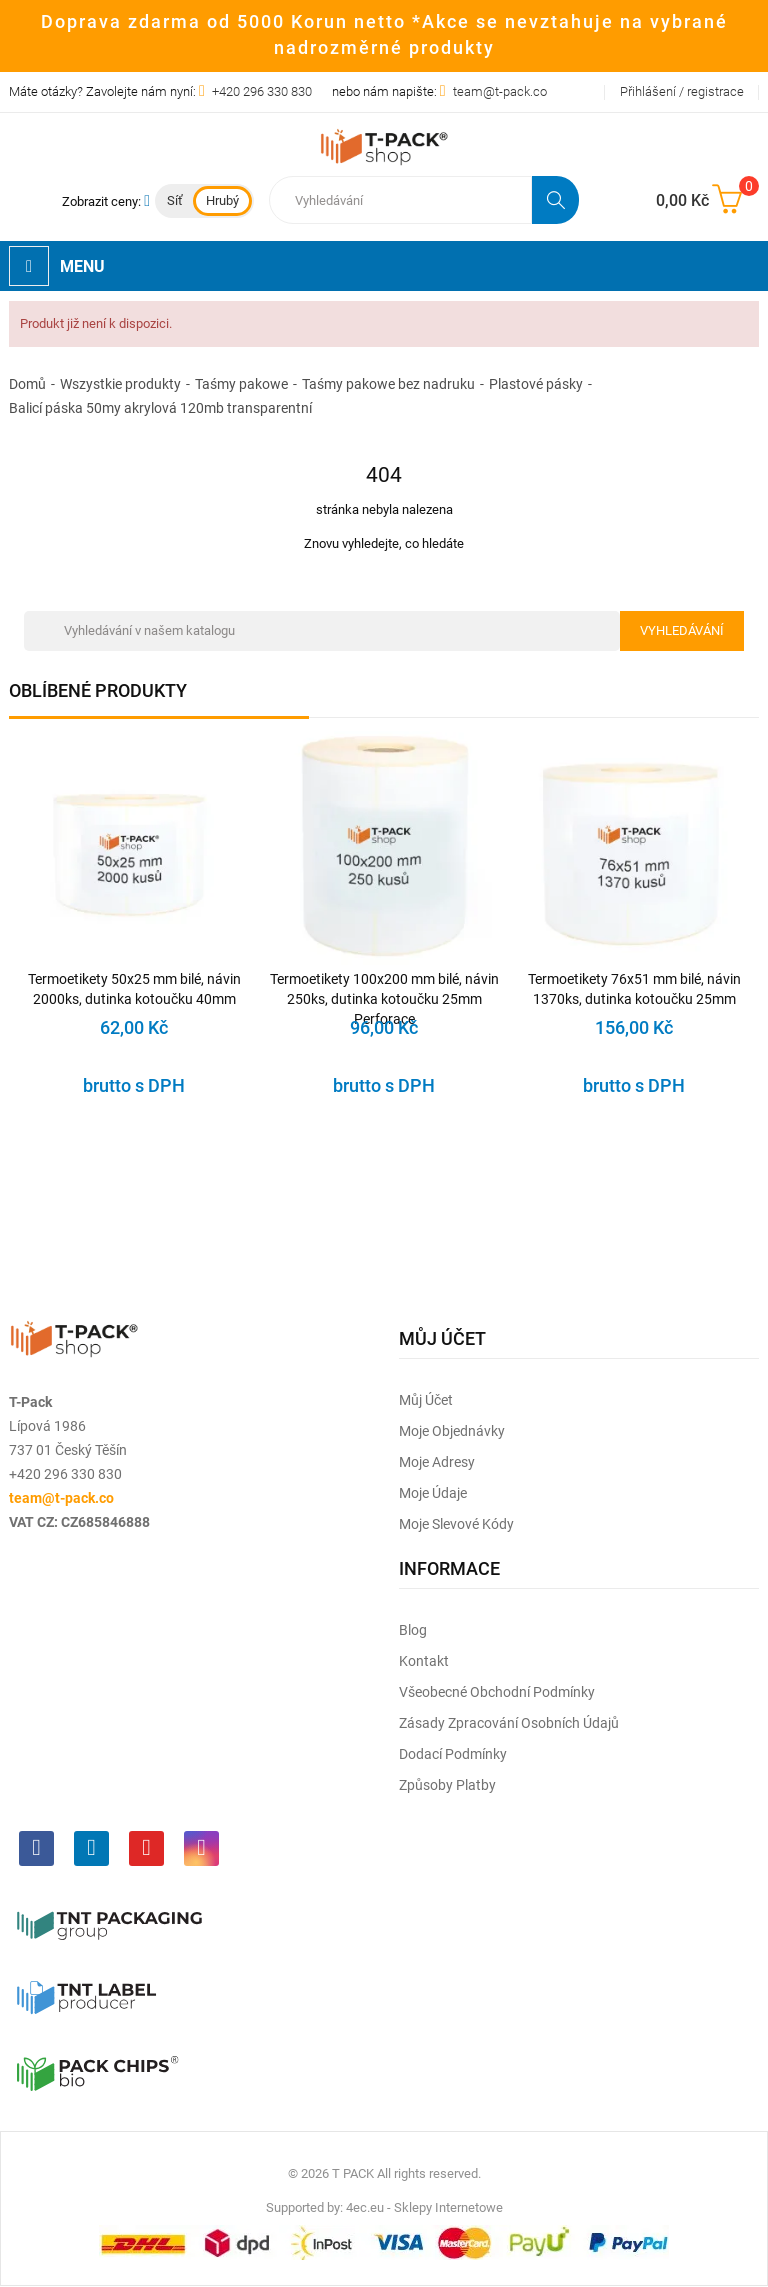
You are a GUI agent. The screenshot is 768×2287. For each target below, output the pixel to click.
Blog (413, 1630)
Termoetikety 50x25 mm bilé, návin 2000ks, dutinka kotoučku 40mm (134, 989)
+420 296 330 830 (262, 91)
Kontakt (424, 1661)
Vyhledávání (682, 630)
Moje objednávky (452, 1431)
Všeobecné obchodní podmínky (497, 1692)
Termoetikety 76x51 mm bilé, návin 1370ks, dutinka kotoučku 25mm (634, 989)
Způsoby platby (447, 1785)
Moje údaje (433, 1493)
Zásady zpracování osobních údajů (509, 1723)
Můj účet (426, 1400)
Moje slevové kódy (456, 1524)
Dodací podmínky (453, 1754)
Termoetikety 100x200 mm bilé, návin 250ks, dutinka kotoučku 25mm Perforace (384, 990)
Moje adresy (437, 1462)
